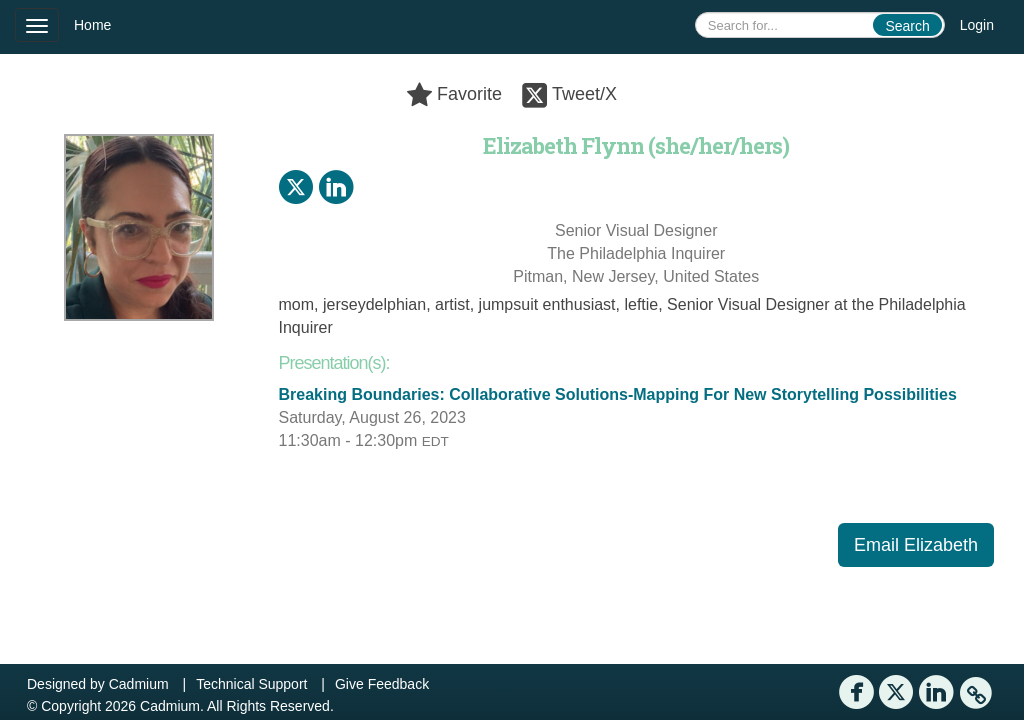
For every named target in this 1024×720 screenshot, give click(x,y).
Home (92, 25)
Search (907, 26)
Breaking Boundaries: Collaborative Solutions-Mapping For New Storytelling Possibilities (618, 394)
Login (977, 25)
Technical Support (251, 684)
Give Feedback (382, 684)
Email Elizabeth (916, 545)
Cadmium (139, 684)
